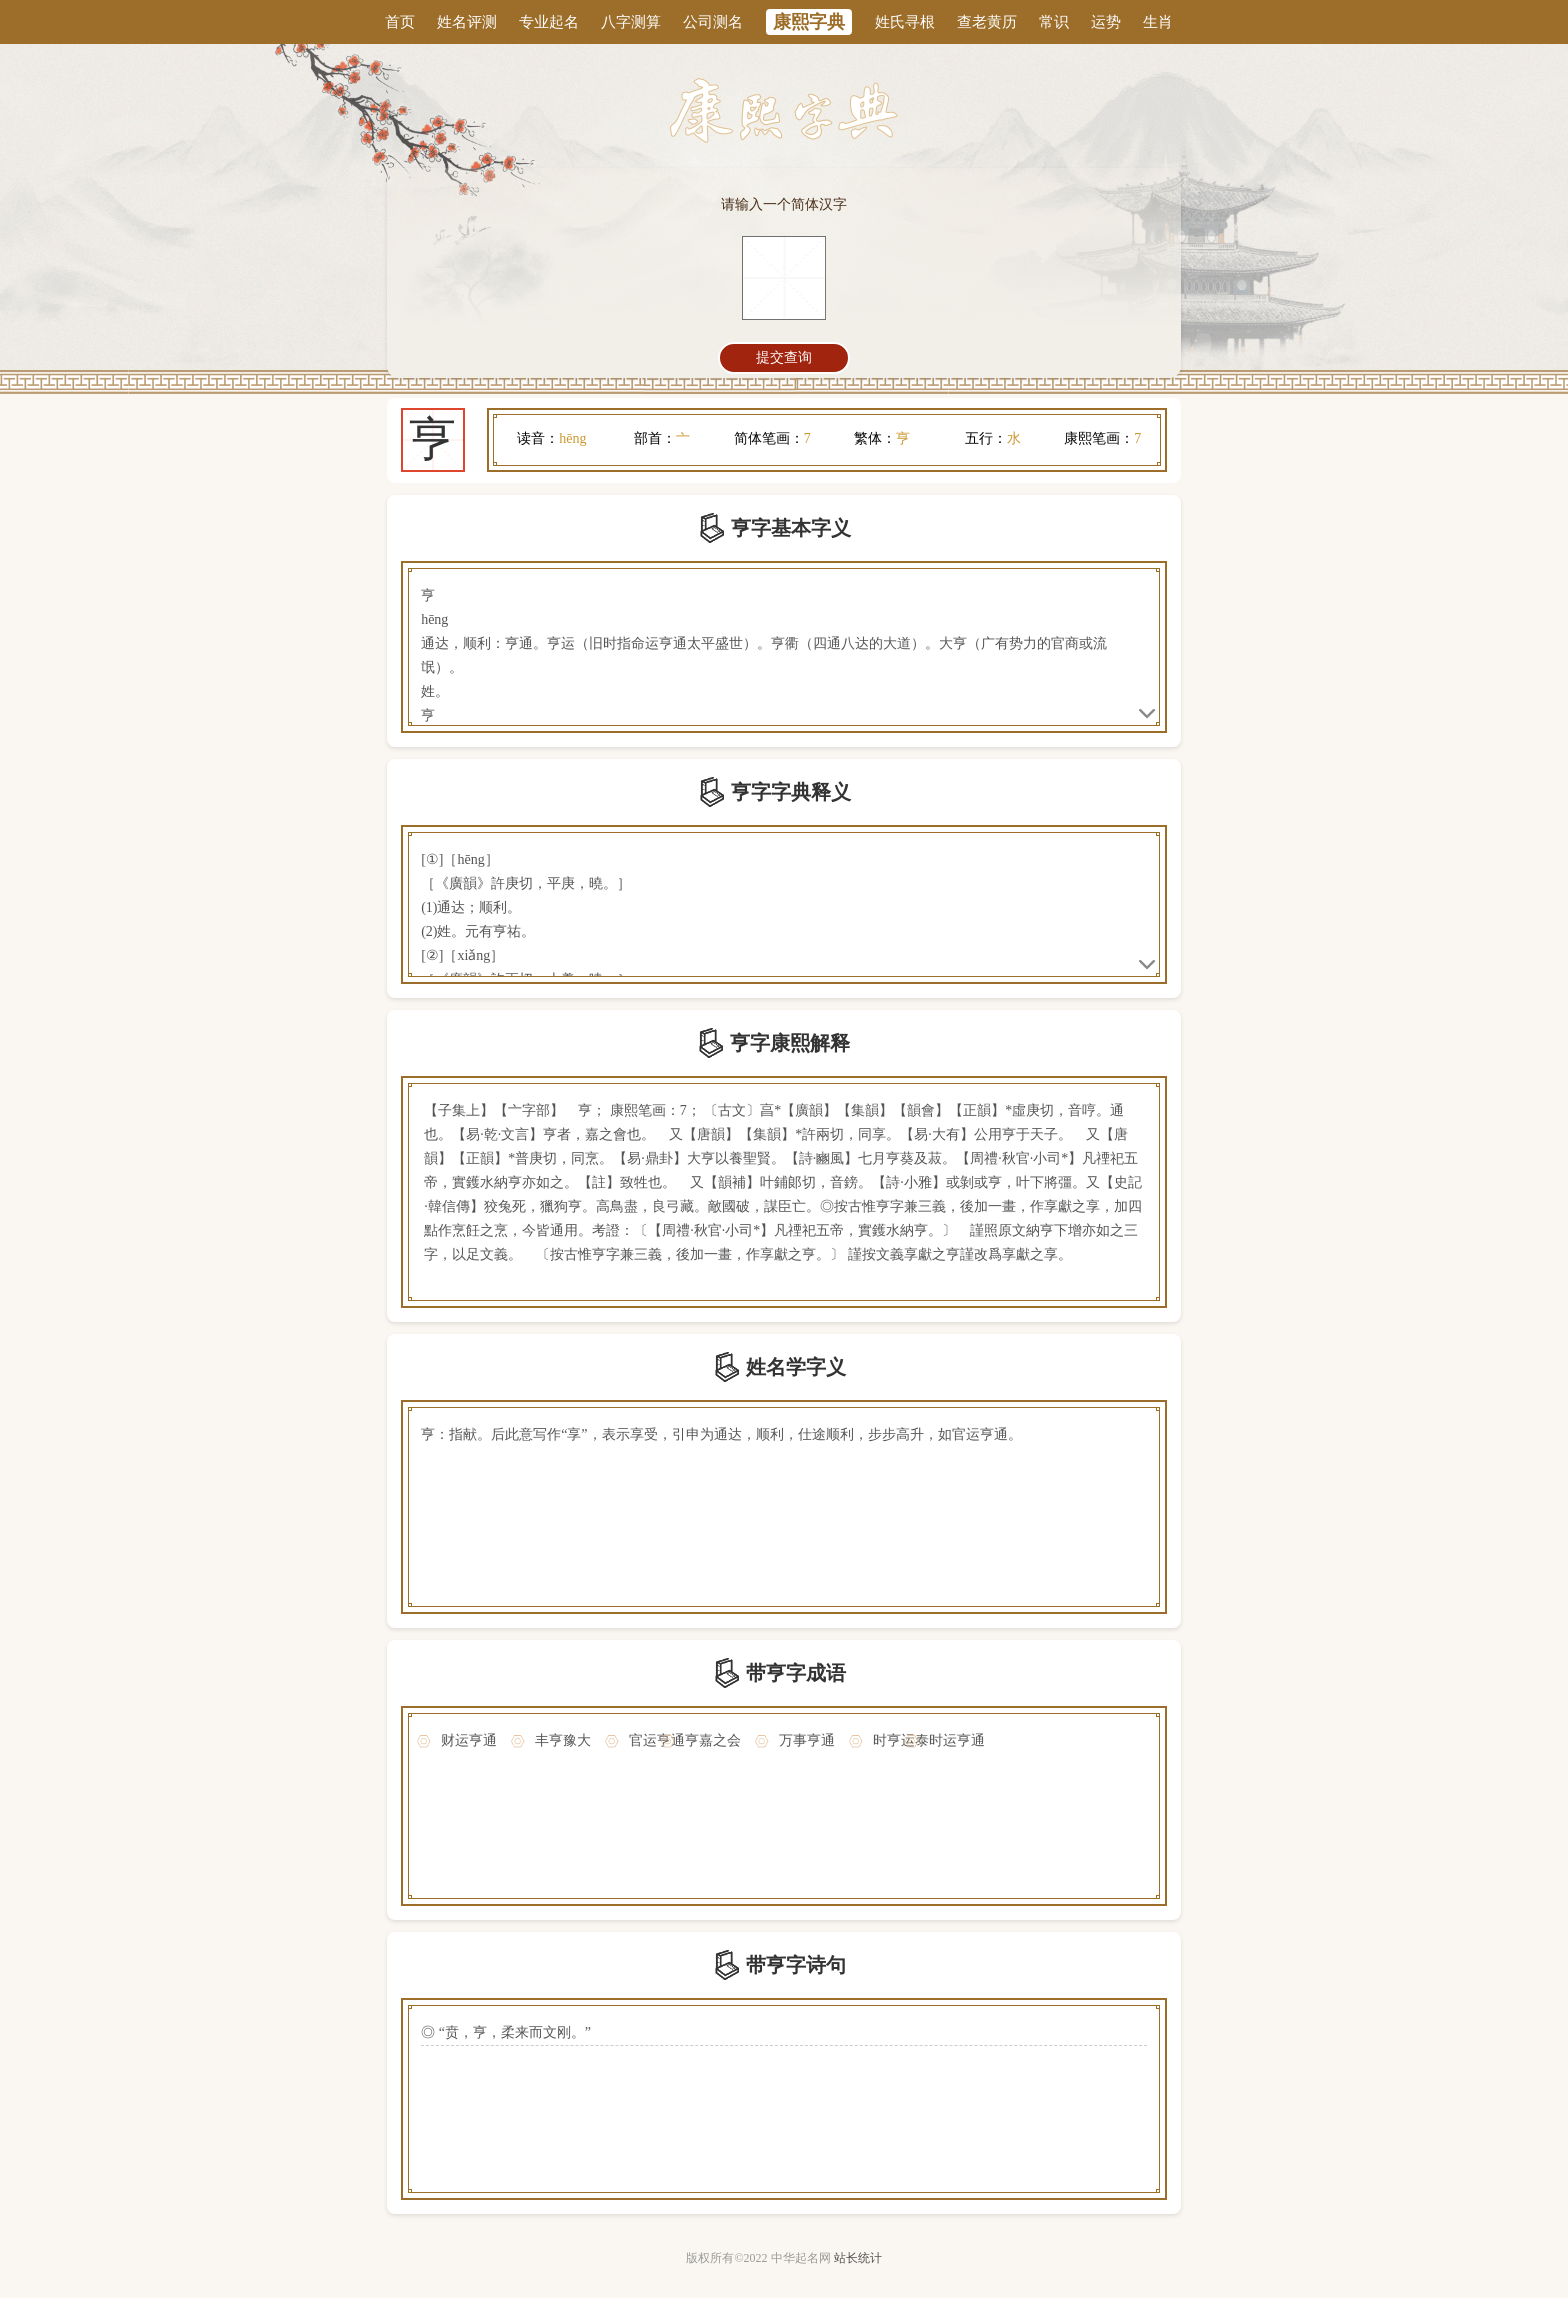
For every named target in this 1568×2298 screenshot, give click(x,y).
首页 (400, 22)
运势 (1106, 22)
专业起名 (549, 22)
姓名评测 (467, 22)
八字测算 (631, 22)
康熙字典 (809, 22)
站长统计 (858, 2258)
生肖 (1158, 22)
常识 (1054, 22)
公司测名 (713, 22)
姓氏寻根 (905, 22)
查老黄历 (987, 22)
